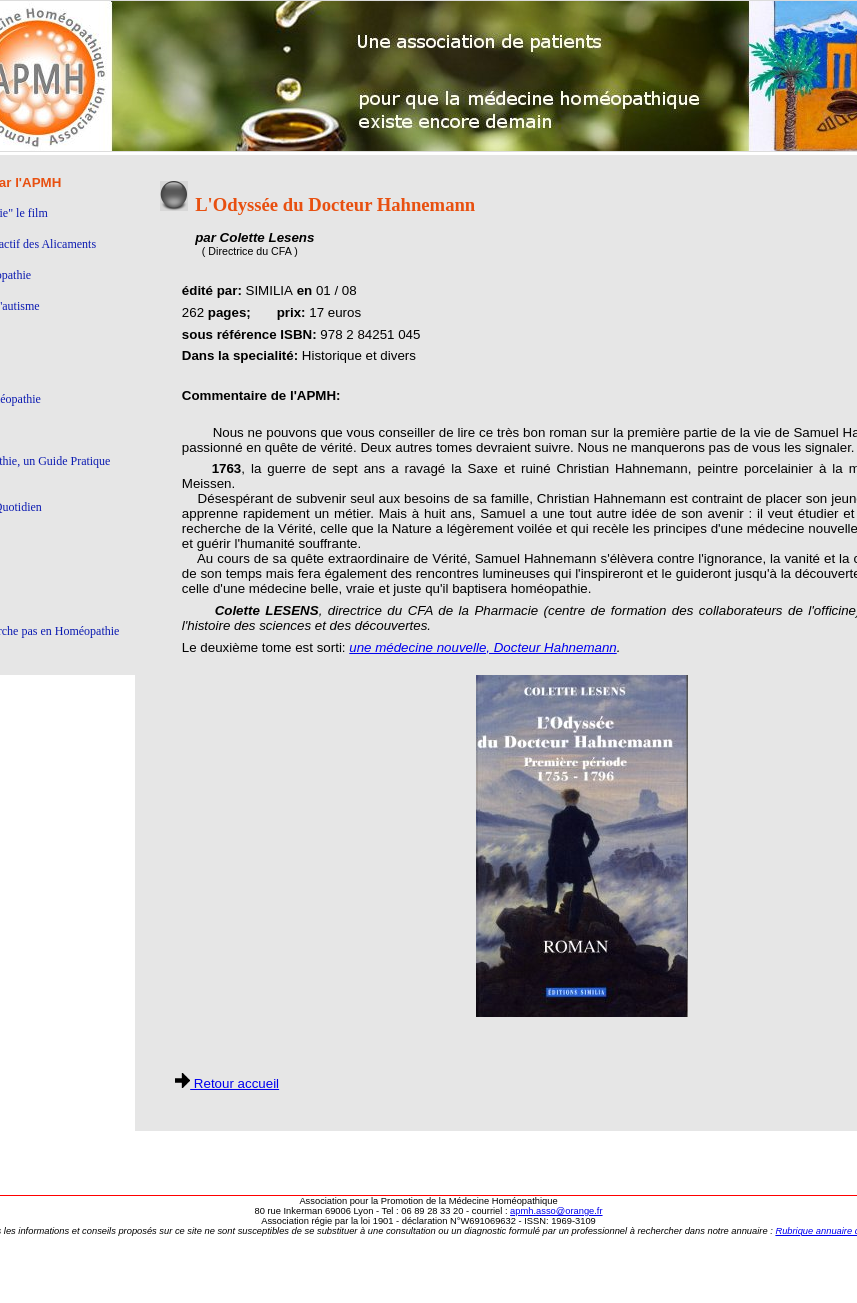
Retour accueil (227, 1083)
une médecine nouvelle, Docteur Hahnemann (482, 647)
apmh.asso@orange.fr (556, 1211)
